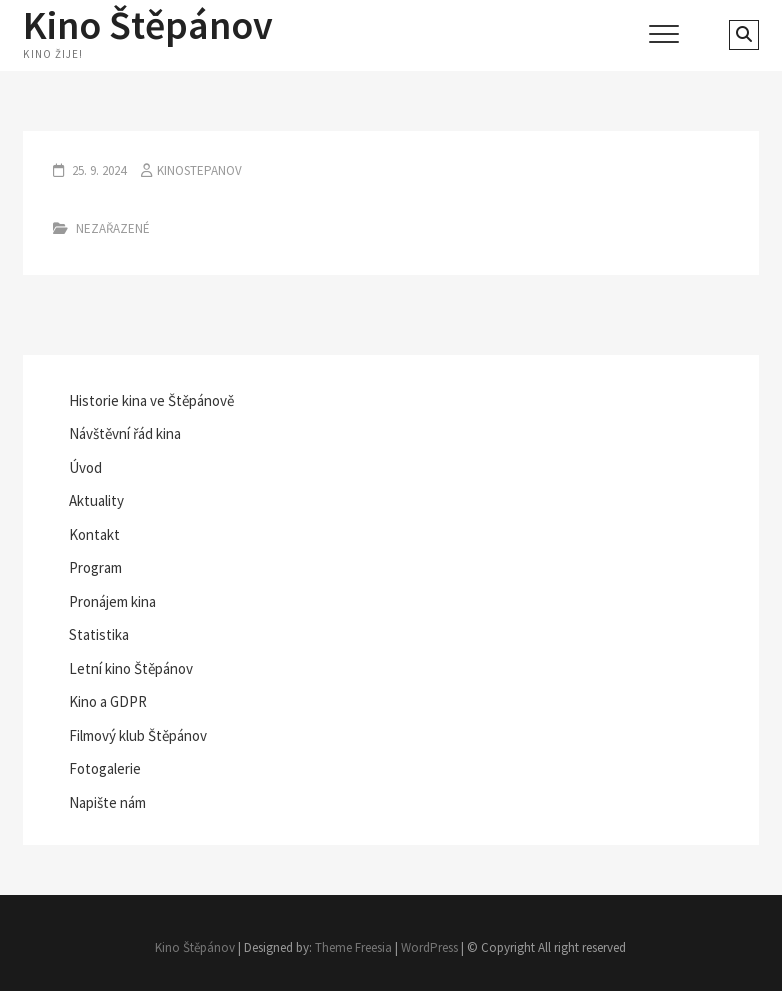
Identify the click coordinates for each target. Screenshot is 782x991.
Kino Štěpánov (148, 25)
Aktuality (96, 500)
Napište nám (107, 802)
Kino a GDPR (108, 701)
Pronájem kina (112, 601)
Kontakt (94, 534)
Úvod (85, 467)
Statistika (99, 634)
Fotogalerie (105, 768)
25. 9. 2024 (97, 170)
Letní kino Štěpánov (131, 668)
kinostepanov (199, 170)
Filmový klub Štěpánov (138, 735)
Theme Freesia (353, 947)
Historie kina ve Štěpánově (151, 400)
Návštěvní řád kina (125, 433)
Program (95, 567)
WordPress (429, 947)
